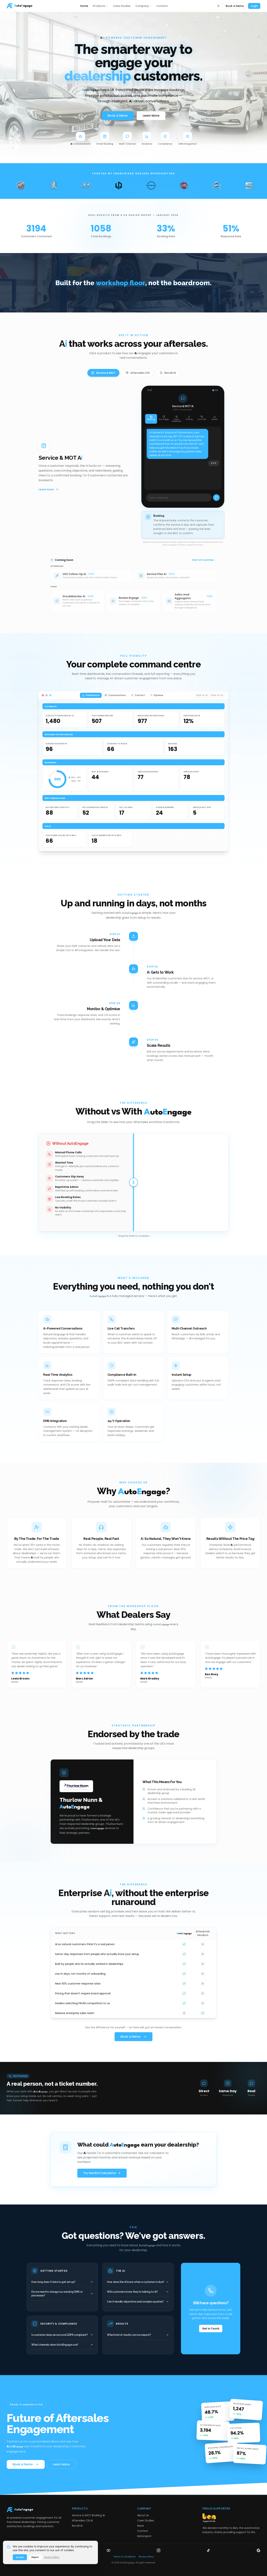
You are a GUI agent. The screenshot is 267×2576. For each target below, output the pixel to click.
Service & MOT (103, 373)
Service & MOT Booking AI (88, 2515)
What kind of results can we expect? (138, 2338)
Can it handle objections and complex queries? (138, 2302)
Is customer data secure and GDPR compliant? (62, 2337)
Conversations (115, 695)
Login (254, 6)
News (140, 2526)
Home (84, 6)
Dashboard (90, 695)
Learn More (151, 115)
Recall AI (168, 373)
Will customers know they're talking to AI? (138, 2293)
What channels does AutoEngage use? (62, 2347)
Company (143, 6)
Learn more (48, 489)
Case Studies (122, 6)
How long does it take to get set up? (62, 2282)
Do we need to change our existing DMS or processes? (62, 2294)
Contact (162, 6)
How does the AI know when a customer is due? (138, 2283)
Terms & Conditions (124, 2556)
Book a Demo (235, 6)
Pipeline (156, 695)
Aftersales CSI (138, 373)
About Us (143, 2515)
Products (100, 6)
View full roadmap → (204, 562)
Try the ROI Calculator (102, 2173)
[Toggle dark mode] (218, 6)
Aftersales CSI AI (82, 2520)
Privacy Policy (146, 2556)
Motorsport (144, 2536)
